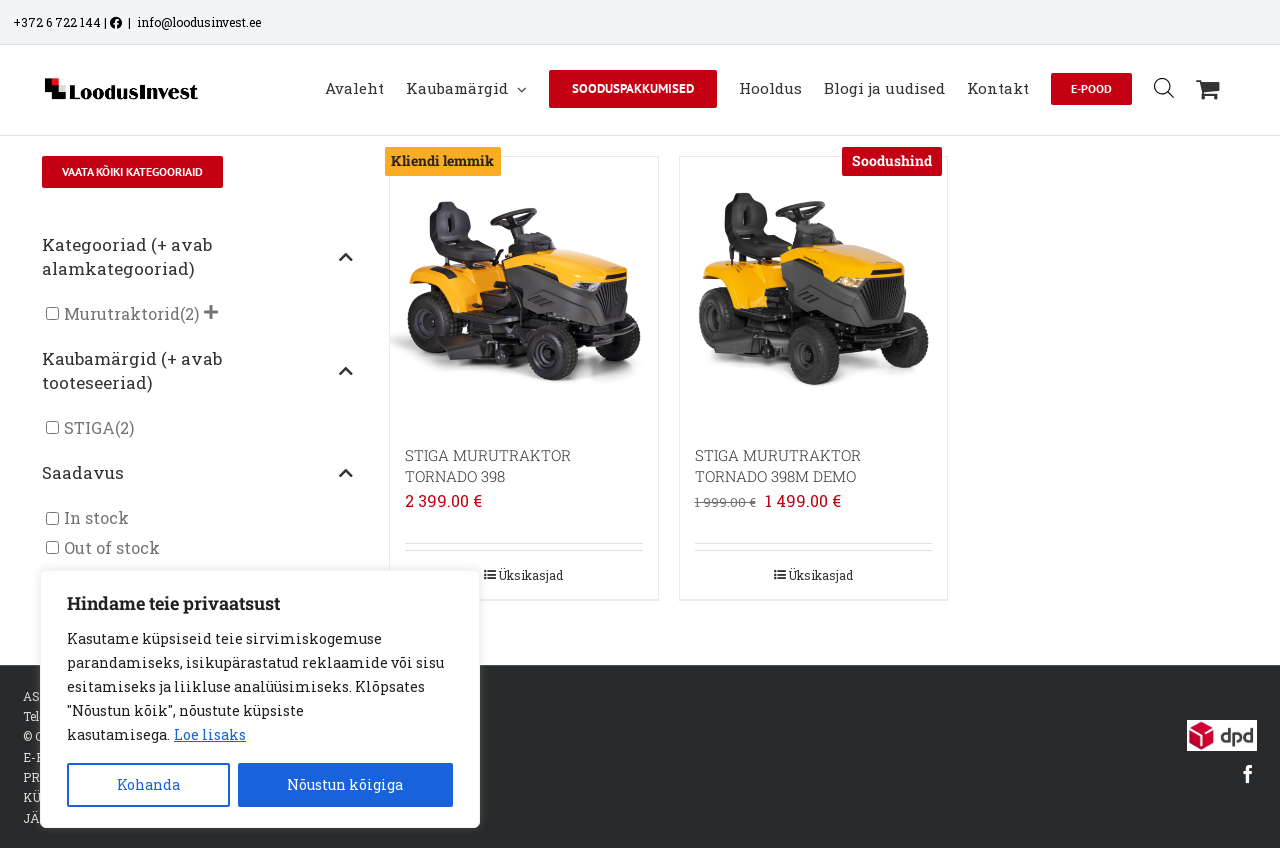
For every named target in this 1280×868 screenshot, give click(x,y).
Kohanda (148, 784)
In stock (96, 518)
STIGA (89, 427)
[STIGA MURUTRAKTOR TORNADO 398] (524, 291)
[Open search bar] (1164, 87)
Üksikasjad (530, 575)
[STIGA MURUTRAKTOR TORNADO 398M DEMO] (814, 291)
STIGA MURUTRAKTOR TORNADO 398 (488, 465)
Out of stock (112, 547)
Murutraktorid (122, 313)
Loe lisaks (210, 734)
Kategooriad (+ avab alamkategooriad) (197, 256)
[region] (260, 699)
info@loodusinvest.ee (199, 22)
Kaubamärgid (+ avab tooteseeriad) (197, 370)
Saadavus (197, 472)
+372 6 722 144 (57, 22)
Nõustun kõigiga (345, 784)
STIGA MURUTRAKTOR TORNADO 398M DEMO (778, 465)
